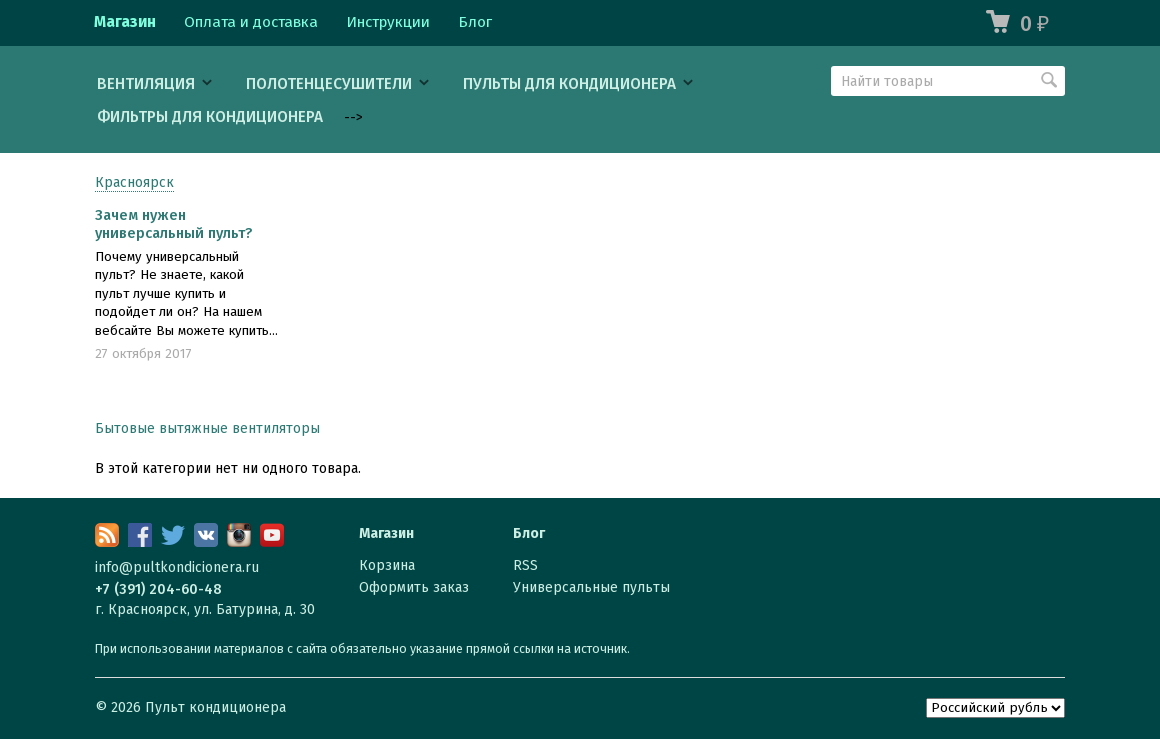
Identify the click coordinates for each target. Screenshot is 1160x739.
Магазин (125, 22)
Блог (475, 22)
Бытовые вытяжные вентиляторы (207, 428)
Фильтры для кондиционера (210, 117)
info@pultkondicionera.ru (177, 567)
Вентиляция (146, 84)
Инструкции (388, 22)
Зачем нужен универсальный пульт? (173, 224)
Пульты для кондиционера (569, 84)
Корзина (387, 565)
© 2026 (120, 707)
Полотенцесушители (329, 84)
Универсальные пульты (591, 587)
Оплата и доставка (251, 22)
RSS (525, 565)
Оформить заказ (414, 587)
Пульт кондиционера (215, 707)
